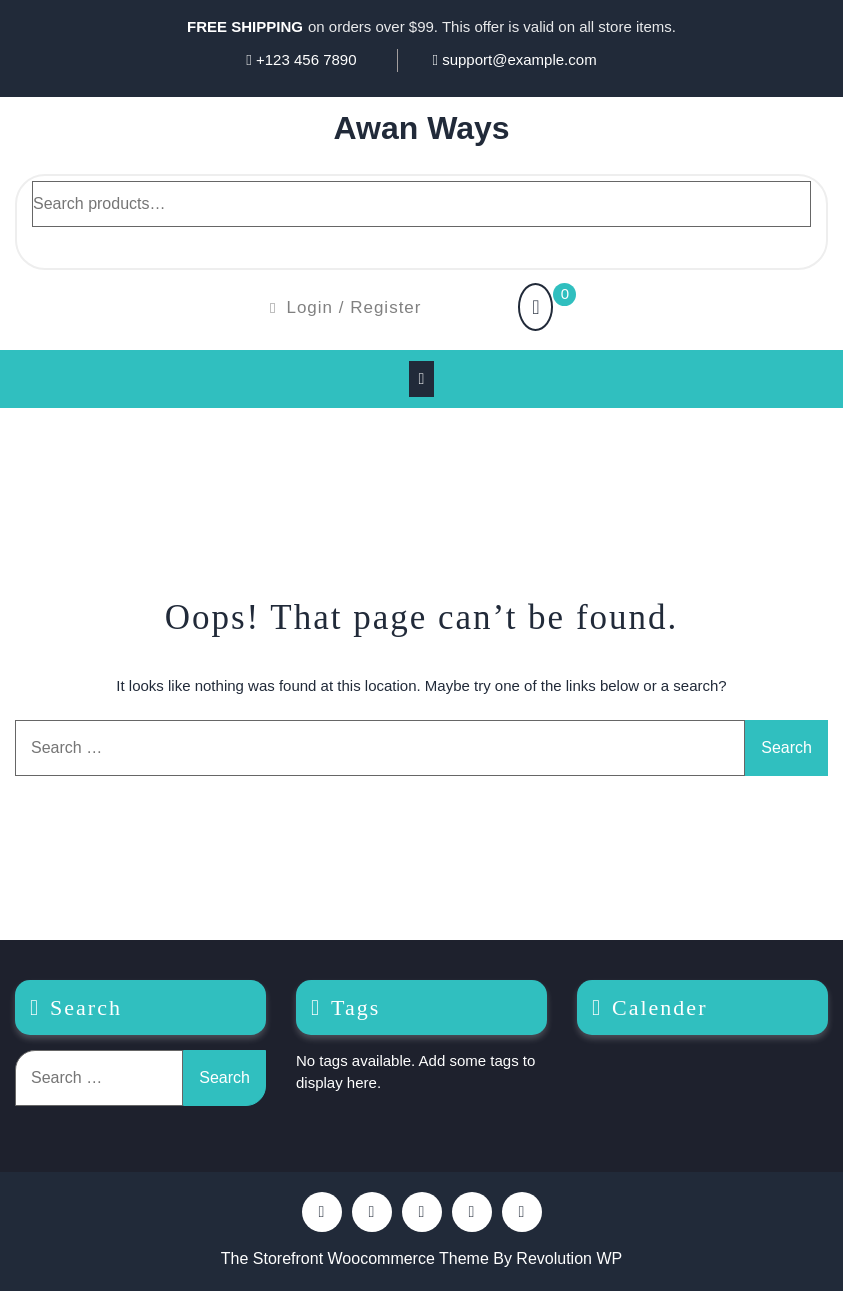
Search (57, 245)
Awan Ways (421, 128)
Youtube (472, 1212)
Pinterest (372, 1212)
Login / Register (346, 307)
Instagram (522, 1212)
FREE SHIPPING (245, 26)
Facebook (322, 1212)
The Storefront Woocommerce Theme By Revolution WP (421, 1258)
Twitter (422, 1212)
